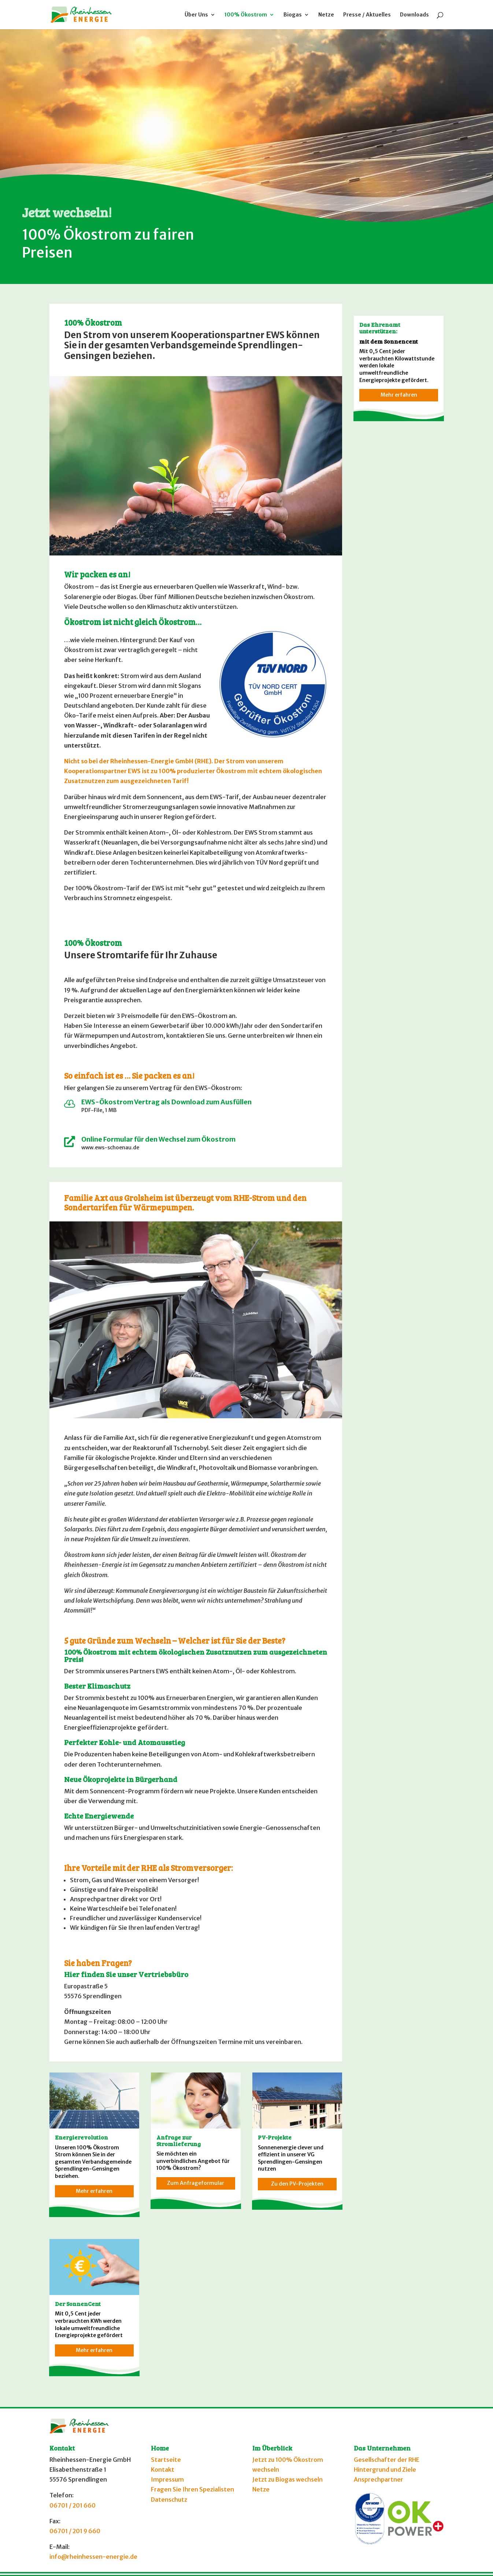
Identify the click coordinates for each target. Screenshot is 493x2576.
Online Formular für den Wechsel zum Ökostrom (158, 1139)
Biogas (292, 15)
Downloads (414, 15)
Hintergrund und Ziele (385, 2469)
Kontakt (162, 2469)
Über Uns (196, 15)
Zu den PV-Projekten (297, 2183)
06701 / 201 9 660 (74, 2531)
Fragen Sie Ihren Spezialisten (192, 2489)
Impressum (167, 2479)
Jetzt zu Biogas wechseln (287, 2479)
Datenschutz (169, 2499)
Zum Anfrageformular (195, 2183)
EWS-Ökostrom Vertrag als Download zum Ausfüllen (166, 1102)
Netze (326, 15)
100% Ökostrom (246, 15)
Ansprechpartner (378, 2479)
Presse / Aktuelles (367, 15)
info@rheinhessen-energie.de (93, 2556)
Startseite (166, 2459)
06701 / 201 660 (72, 2505)
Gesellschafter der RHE (386, 2459)
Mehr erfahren (94, 2191)
